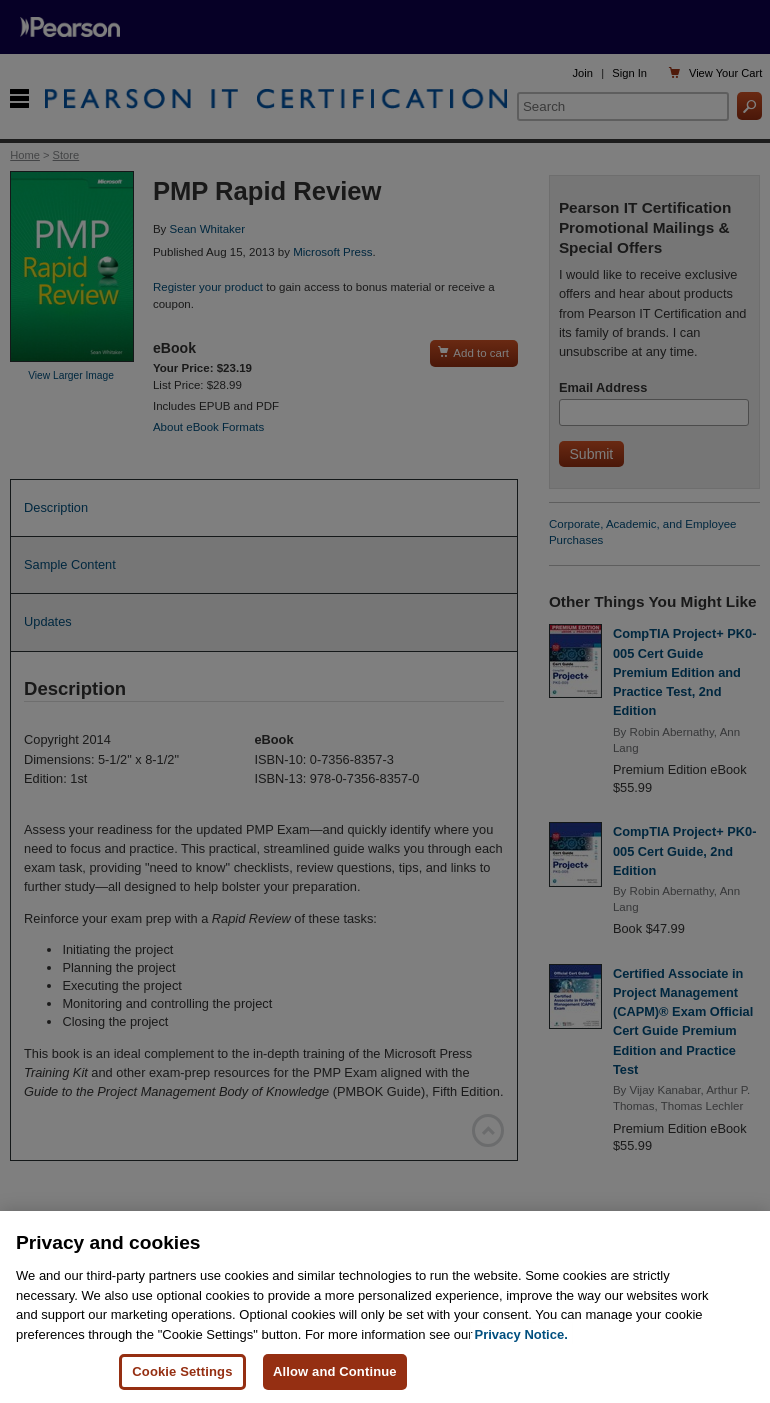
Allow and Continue (335, 1371)
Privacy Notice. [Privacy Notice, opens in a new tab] (521, 1334)
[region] (385, 1307)
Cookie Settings (182, 1371)
